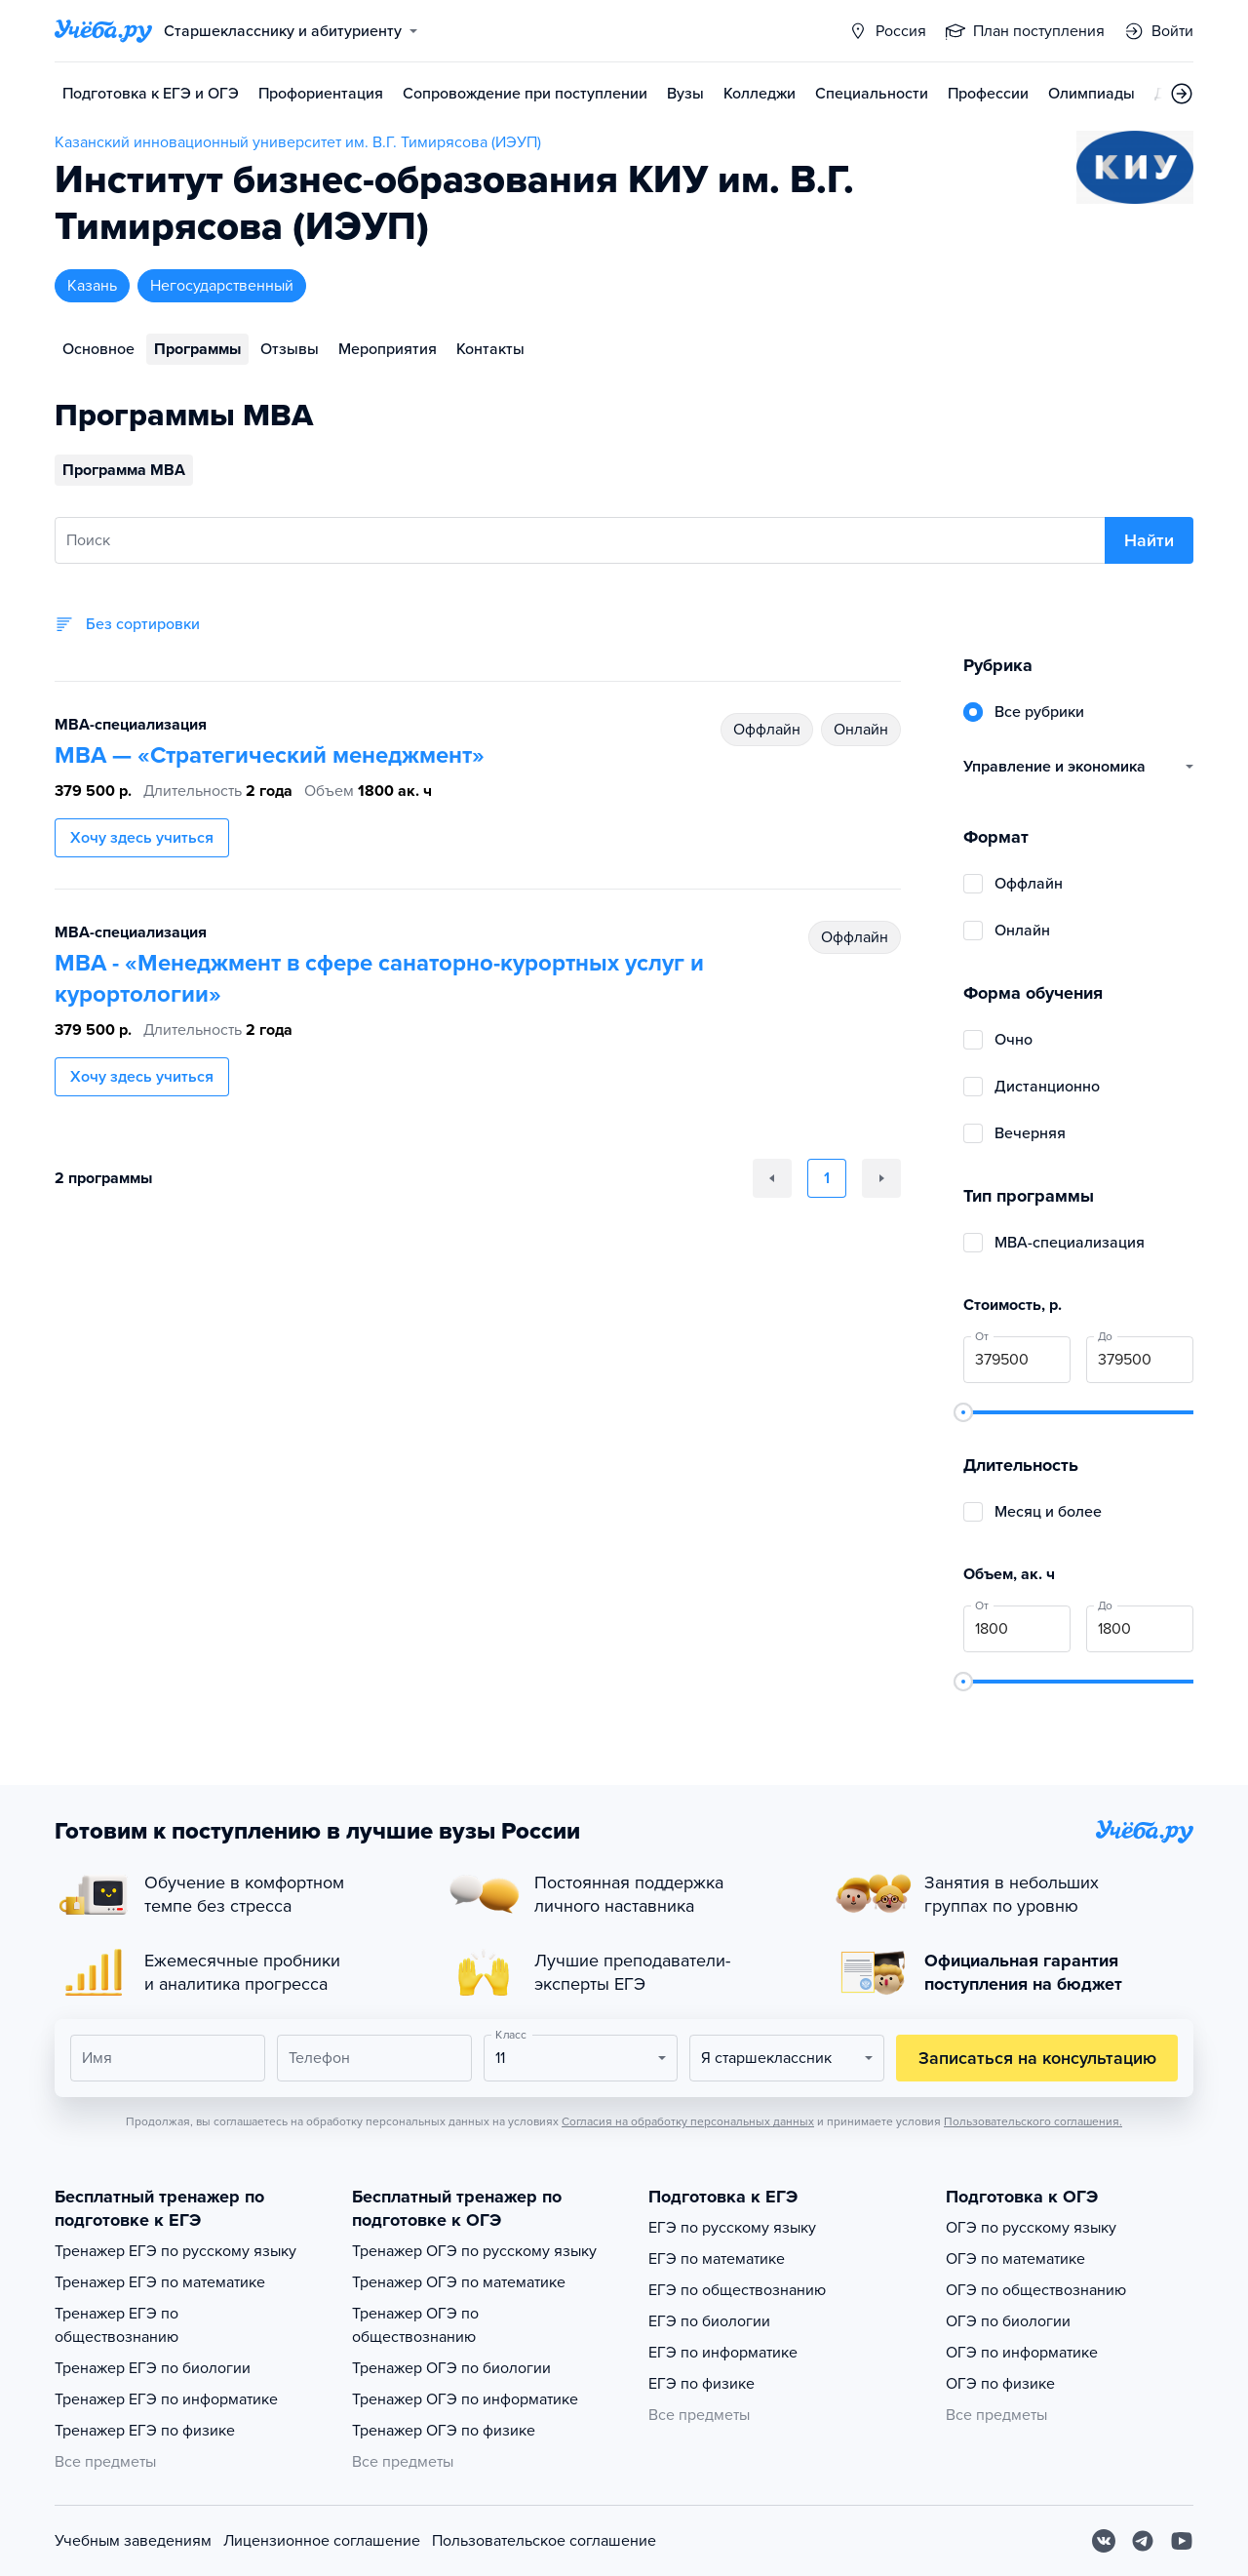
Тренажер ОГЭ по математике (459, 2282)
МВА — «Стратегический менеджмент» (270, 755)
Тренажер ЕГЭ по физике (145, 2430)
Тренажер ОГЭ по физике (443, 2430)
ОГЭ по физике (1000, 2384)
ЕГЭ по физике (701, 2384)
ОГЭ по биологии (1008, 2321)
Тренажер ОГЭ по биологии (451, 2368)
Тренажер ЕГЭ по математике (160, 2282)
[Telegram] (1142, 2541)
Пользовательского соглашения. (1033, 2121)
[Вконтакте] (1103, 2541)
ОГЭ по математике (1015, 2259)
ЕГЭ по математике (716, 2259)
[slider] (963, 1412)
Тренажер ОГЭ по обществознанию (415, 2325)
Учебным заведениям (133, 2541)
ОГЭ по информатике (1022, 2352)
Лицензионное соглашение (321, 2541)
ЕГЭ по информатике (723, 2352)
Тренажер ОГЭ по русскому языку (474, 2251)
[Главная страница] (103, 31)
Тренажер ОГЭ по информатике (465, 2399)
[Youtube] (1181, 2541)
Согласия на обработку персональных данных (688, 2121)
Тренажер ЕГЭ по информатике (166, 2399)
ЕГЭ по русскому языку (732, 2228)
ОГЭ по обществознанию (1036, 2290)
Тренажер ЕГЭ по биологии (153, 2368)
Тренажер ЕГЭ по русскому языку (175, 2251)
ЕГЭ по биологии (709, 2321)
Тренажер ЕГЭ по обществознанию (116, 2325)
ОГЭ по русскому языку (1031, 2228)
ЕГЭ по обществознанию (737, 2290)
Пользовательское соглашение (544, 2541)
